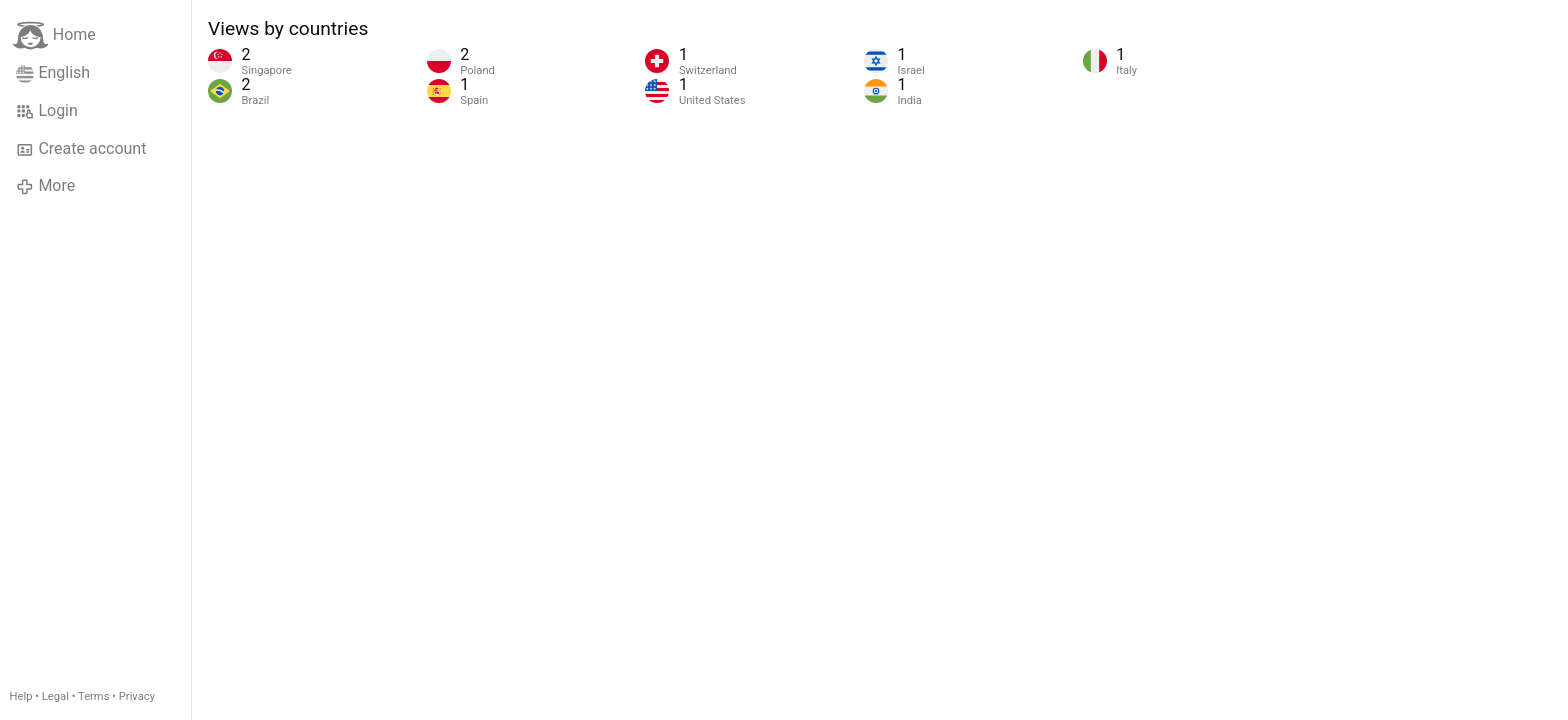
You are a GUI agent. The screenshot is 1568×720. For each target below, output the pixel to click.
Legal (55, 696)
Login (47, 111)
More (45, 186)
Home (54, 35)
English (53, 73)
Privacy (137, 696)
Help (21, 696)
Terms (93, 696)
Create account (81, 149)
